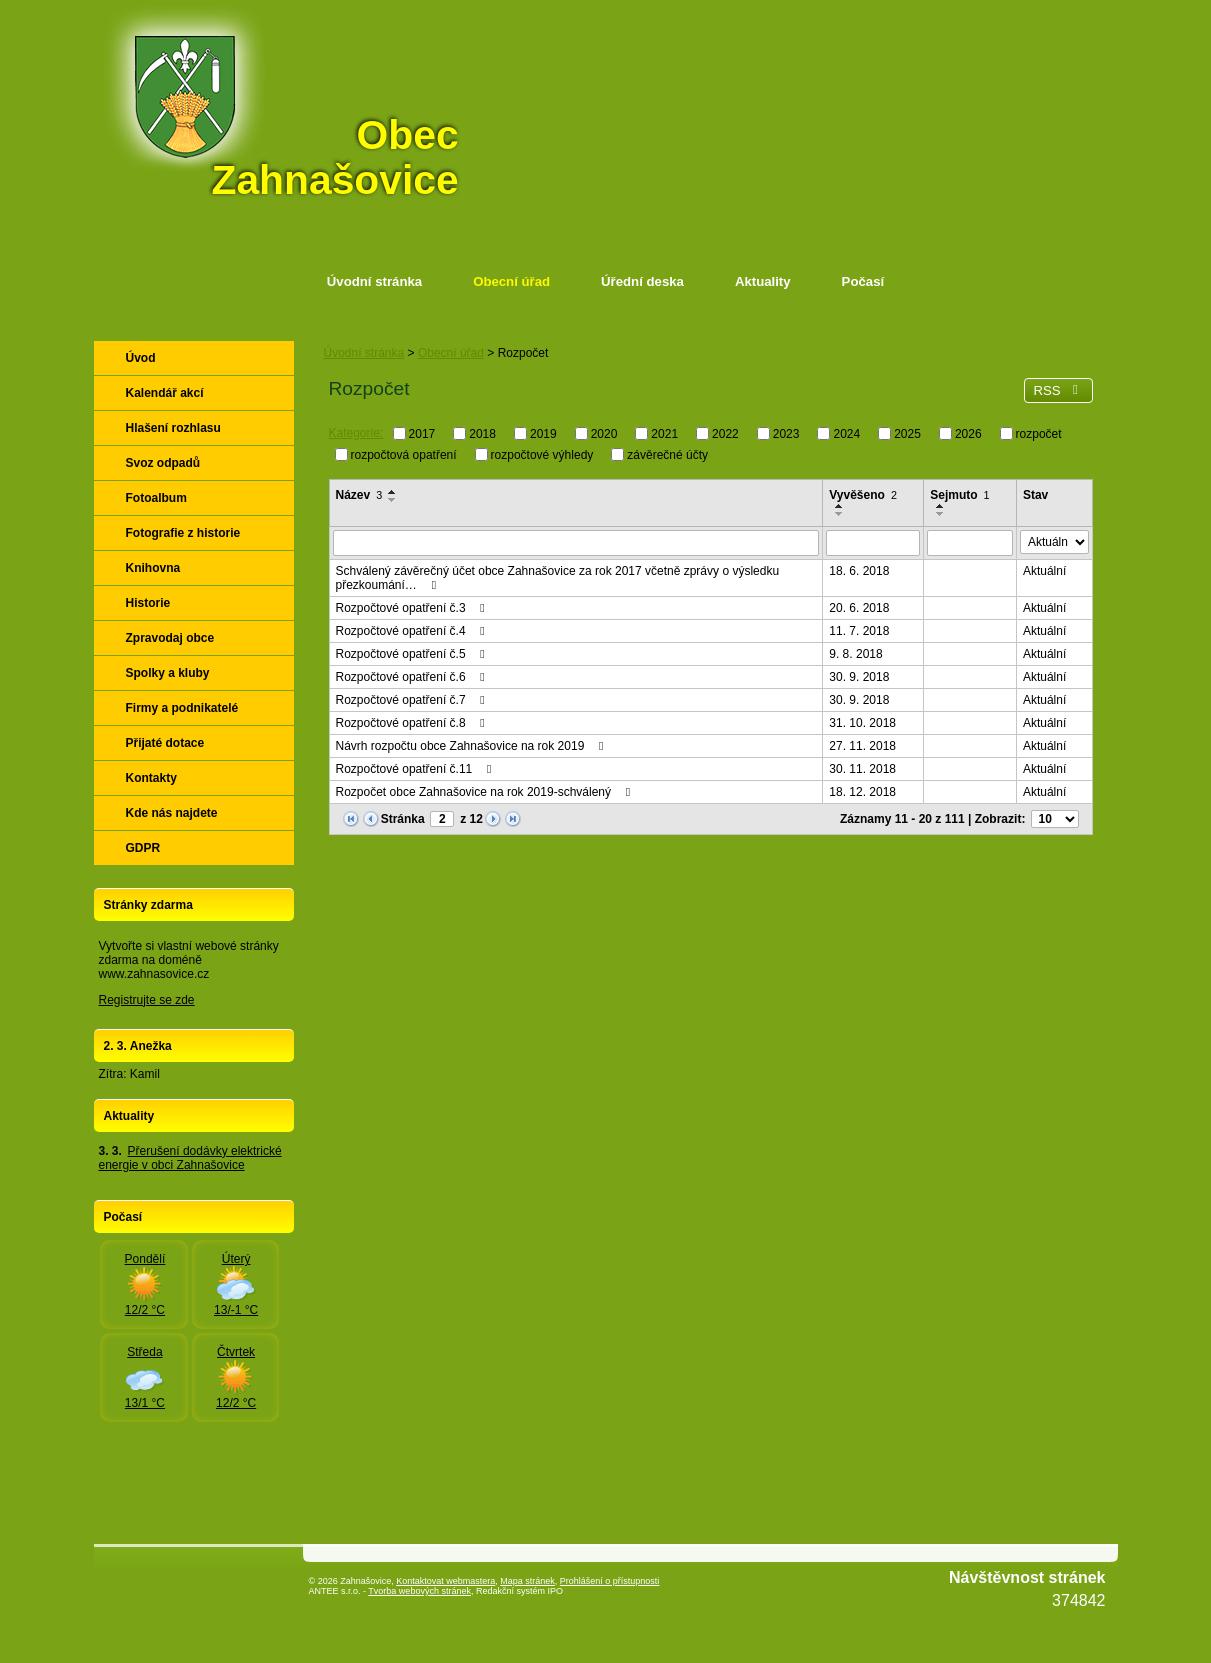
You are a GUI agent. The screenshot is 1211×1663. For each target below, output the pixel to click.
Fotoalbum (156, 498)
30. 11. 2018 (862, 769)
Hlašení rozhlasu (173, 428)
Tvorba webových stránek (419, 1591)
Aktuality (763, 281)
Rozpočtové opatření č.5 (413, 654)
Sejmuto (959, 495)
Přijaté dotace (165, 743)
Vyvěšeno (863, 495)
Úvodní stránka (374, 281)
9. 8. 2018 (855, 654)
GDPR (143, 848)
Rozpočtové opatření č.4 (413, 631)
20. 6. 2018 (859, 608)
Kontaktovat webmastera (445, 1581)
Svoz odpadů (163, 463)
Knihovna (153, 568)
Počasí (863, 281)
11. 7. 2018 (859, 631)
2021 (664, 434)
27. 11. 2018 (862, 746)
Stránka (403, 819)
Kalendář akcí (165, 393)
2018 (482, 434)
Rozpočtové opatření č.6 (413, 677)
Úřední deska (642, 281)
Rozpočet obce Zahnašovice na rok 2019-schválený (486, 792)
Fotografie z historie (183, 533)
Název (359, 495)
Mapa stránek (527, 1581)
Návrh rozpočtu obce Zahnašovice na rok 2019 (472, 746)
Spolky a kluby (168, 673)
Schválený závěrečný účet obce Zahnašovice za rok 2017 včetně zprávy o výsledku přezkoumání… (558, 578)
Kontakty (151, 778)
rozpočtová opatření (404, 454)
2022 (725, 434)
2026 (968, 434)
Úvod (141, 358)
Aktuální (1044, 571)
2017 (422, 434)
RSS (1058, 390)
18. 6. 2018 (859, 571)
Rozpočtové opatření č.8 (413, 723)
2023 (786, 434)
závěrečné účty (667, 454)
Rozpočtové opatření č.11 (416, 769)
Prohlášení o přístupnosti (610, 1581)
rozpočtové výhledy (542, 454)
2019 (543, 434)
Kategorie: (356, 433)
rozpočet (1039, 434)
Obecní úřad (511, 281)
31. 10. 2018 (862, 723)
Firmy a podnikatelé (182, 708)
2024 (846, 434)
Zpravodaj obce (170, 638)
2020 (604, 434)
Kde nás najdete (172, 813)
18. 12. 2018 (862, 792)
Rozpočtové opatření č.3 (413, 608)
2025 (907, 434)
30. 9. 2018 (859, 677)
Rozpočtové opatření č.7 (413, 700)
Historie (148, 603)
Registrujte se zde (147, 1000)
